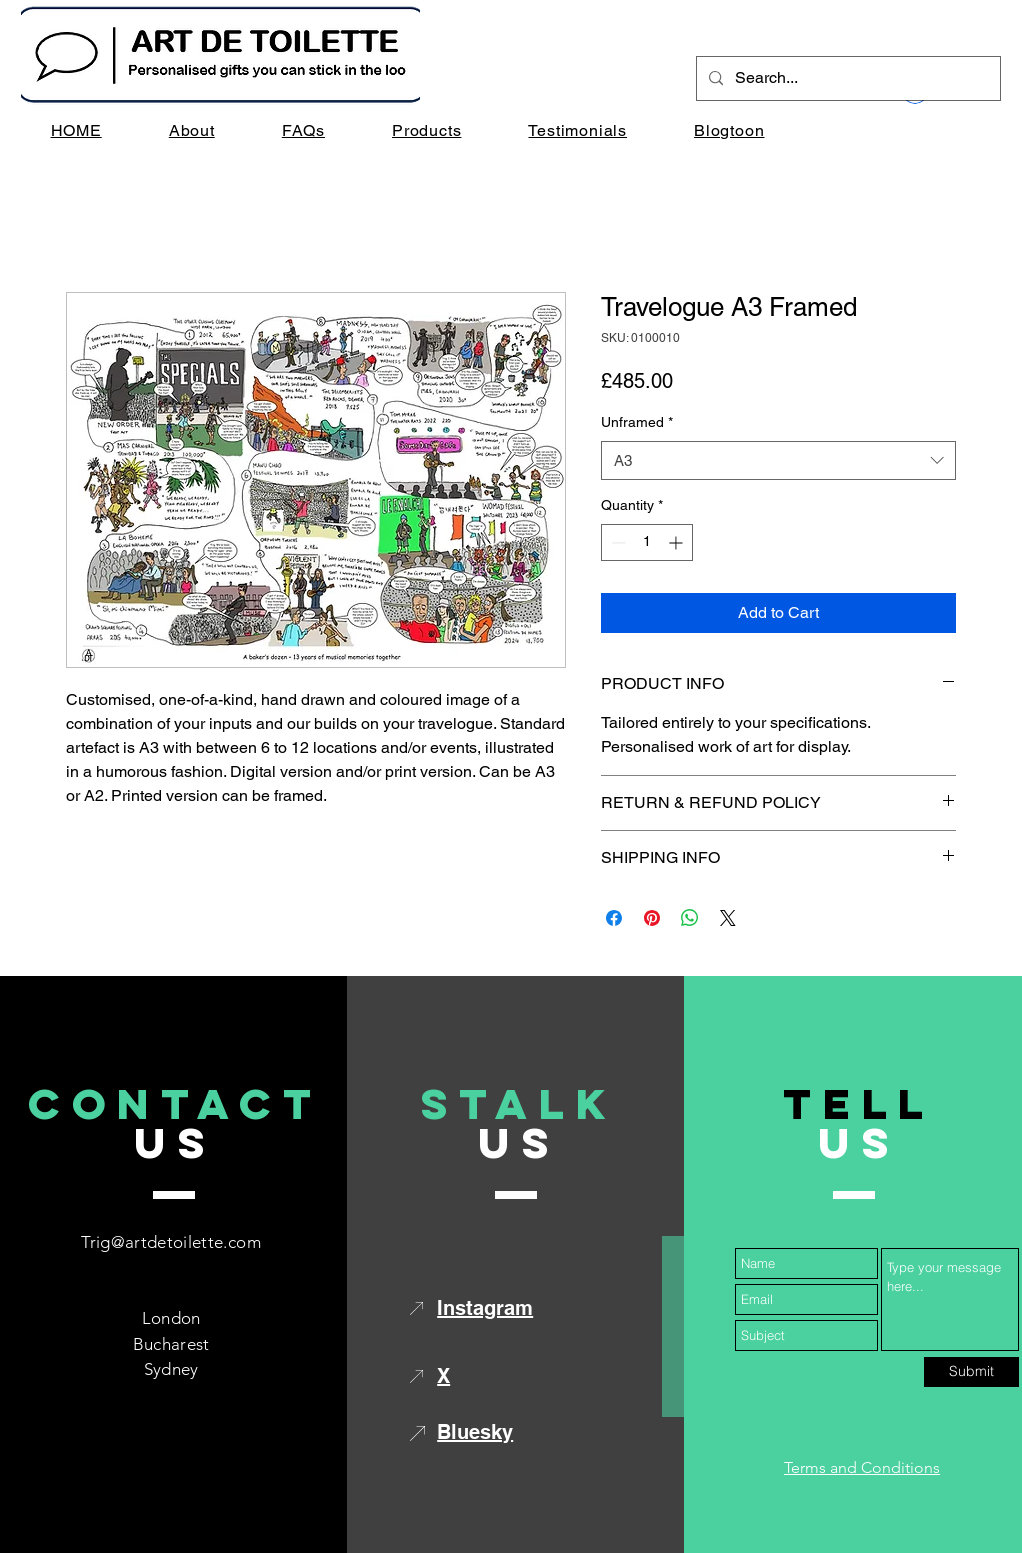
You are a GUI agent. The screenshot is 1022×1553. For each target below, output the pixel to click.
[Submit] (971, 1372)
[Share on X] (728, 918)
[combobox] (778, 460)
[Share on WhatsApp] (690, 918)
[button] (427, 130)
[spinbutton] (647, 542)
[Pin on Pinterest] (652, 918)
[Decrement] (616, 542)
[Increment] (677, 542)
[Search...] (846, 78)
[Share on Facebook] (614, 918)
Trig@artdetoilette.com (170, 1242)
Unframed (637, 422)
